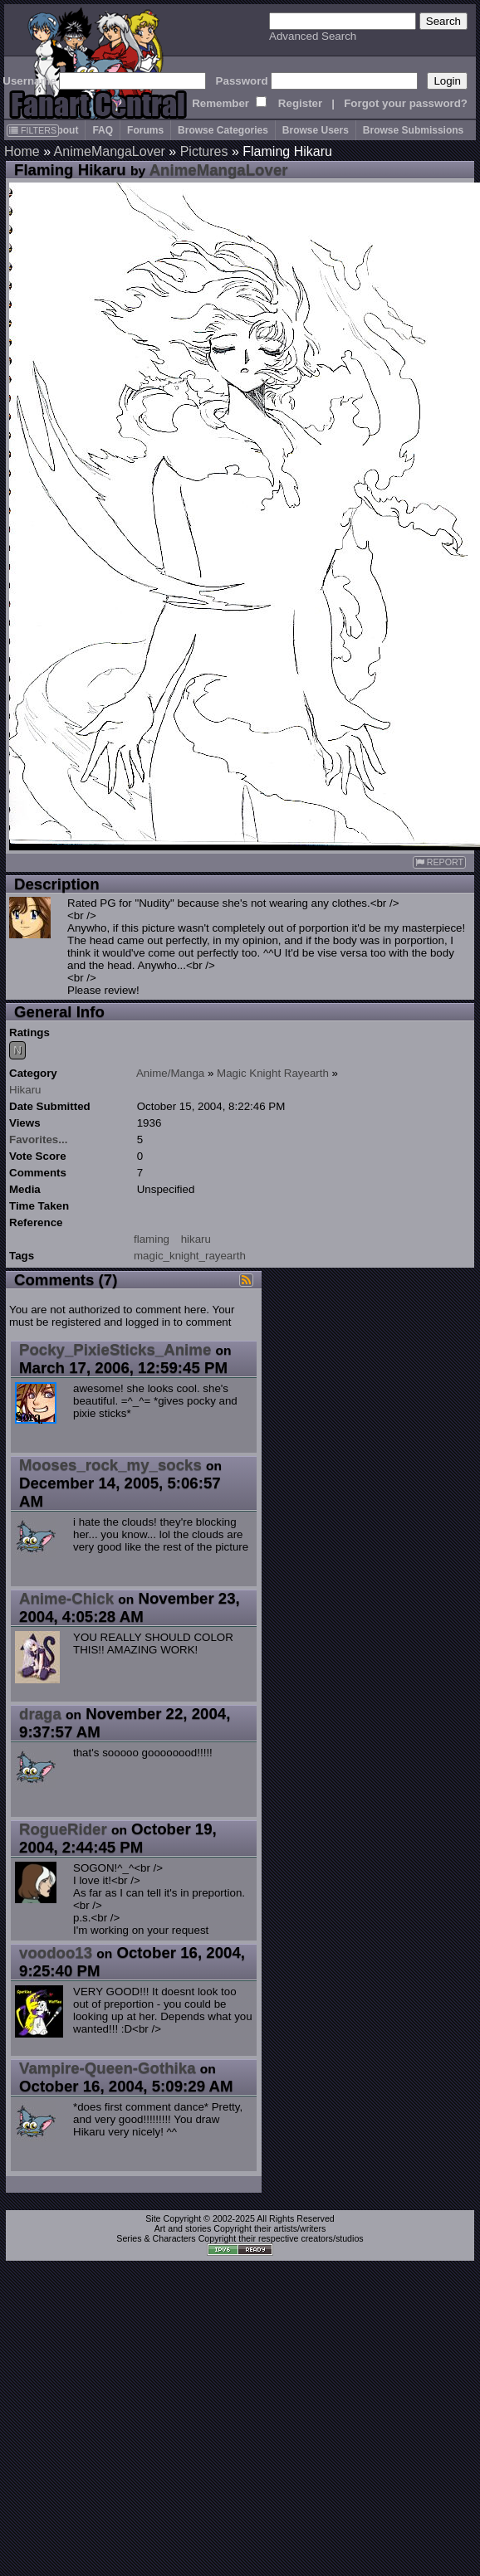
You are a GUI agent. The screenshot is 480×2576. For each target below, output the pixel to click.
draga (40, 1713)
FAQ (102, 130)
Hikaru (25, 1089)
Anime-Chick (66, 1598)
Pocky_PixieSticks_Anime (115, 1349)
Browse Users (315, 130)
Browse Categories (223, 130)
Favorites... (38, 1139)
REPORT (439, 862)
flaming (151, 1239)
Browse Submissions (413, 130)
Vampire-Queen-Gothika (107, 2068)
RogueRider (63, 1829)
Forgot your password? (406, 103)
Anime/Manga (170, 1073)
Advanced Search (312, 36)
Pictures (204, 151)
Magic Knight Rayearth (273, 1073)
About (64, 130)
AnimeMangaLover (109, 151)
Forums (145, 130)
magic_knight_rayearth (190, 1255)
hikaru (196, 1239)
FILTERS (32, 130)
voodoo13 (55, 1952)
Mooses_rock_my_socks (110, 1464)
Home (22, 151)
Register (300, 103)
